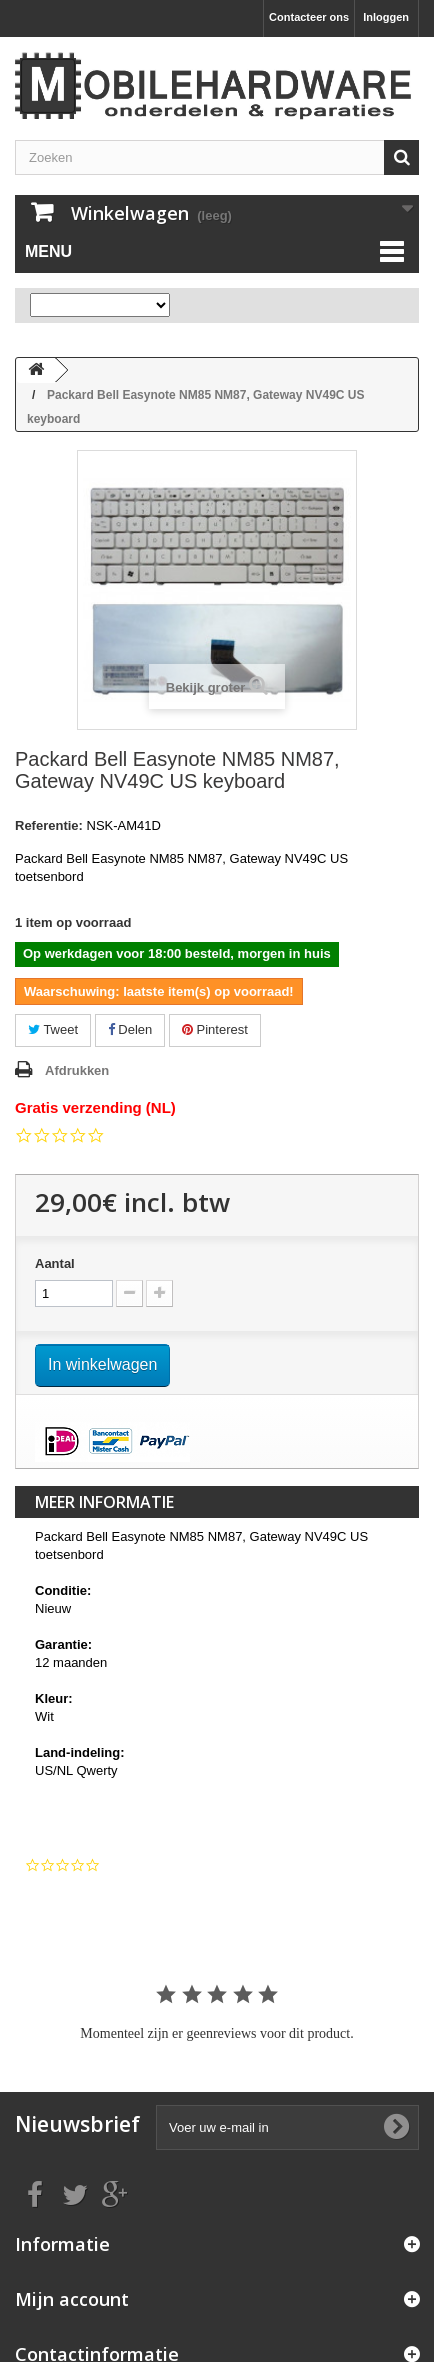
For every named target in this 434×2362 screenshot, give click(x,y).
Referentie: (49, 825)
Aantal (55, 1263)
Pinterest (215, 1029)
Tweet (53, 1029)
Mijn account (72, 2299)
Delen (130, 1029)
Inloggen (386, 17)
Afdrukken (77, 1070)
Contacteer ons (309, 17)
